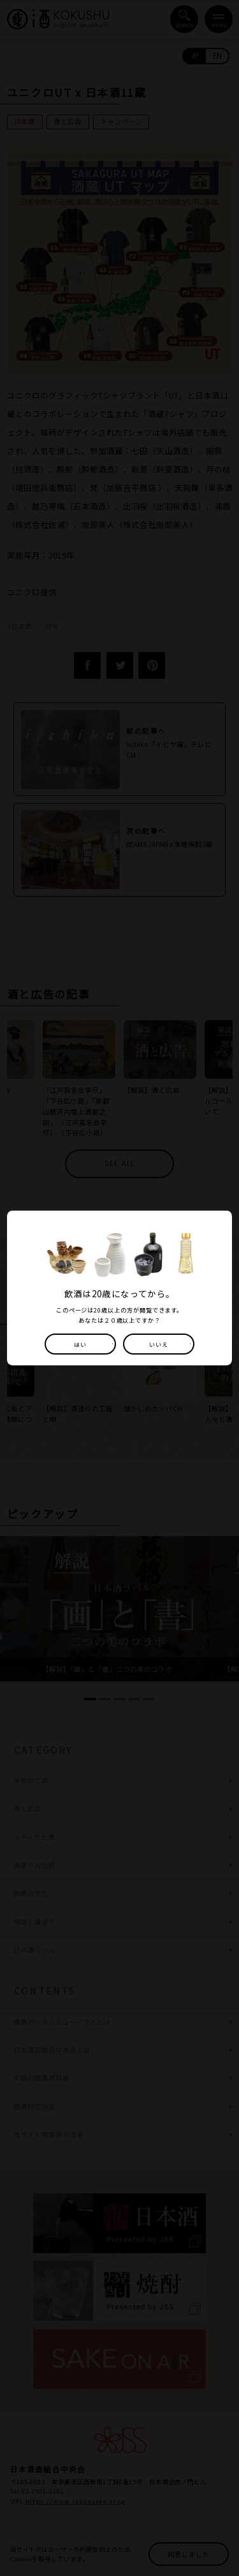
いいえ (158, 1343)
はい (80, 1343)
